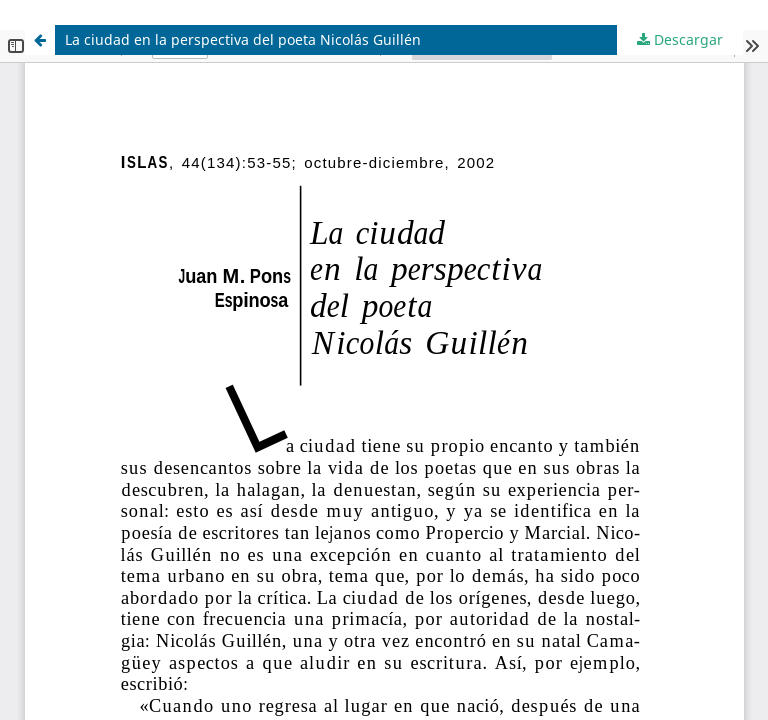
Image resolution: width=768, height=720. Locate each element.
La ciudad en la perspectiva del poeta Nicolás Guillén (243, 39)
